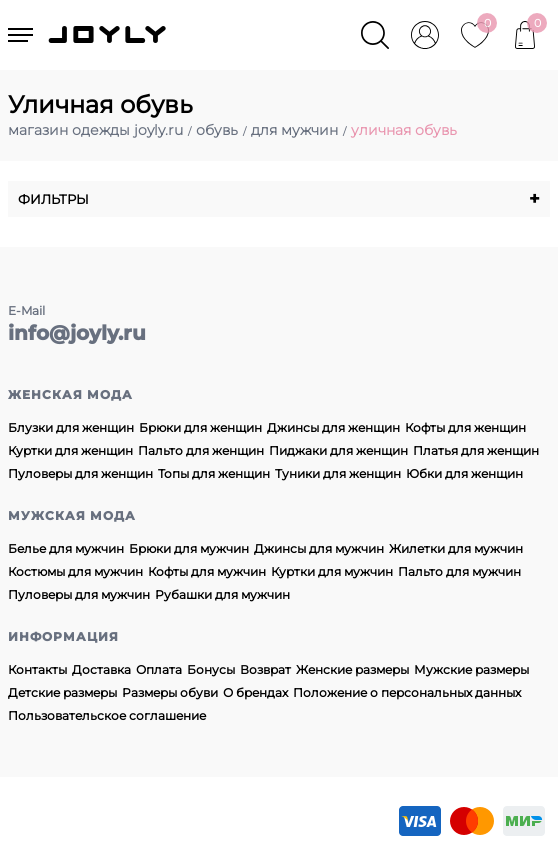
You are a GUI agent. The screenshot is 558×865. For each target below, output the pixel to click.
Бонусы (211, 669)
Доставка (101, 669)
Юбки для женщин (464, 473)
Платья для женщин (476, 450)
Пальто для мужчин (459, 571)
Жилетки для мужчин (456, 548)
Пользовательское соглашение (107, 715)
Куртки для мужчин (332, 571)
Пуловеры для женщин (80, 473)
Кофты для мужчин (207, 571)
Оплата (159, 669)
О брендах (255, 692)
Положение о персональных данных (407, 692)
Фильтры (279, 199)
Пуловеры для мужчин (79, 594)
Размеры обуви (170, 692)
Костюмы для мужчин (75, 571)
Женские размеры (352, 669)
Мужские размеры (471, 669)
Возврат (265, 669)
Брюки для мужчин (189, 548)
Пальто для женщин (201, 450)
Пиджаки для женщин (338, 450)
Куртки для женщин (70, 450)
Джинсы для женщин (333, 427)
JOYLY (109, 35)
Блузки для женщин (71, 427)
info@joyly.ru (77, 333)
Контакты (37, 669)
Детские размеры (62, 692)
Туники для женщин (338, 473)
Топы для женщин (214, 473)
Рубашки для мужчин (222, 594)
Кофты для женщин (465, 427)
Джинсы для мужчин (319, 548)
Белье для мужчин (66, 548)
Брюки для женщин (200, 427)
